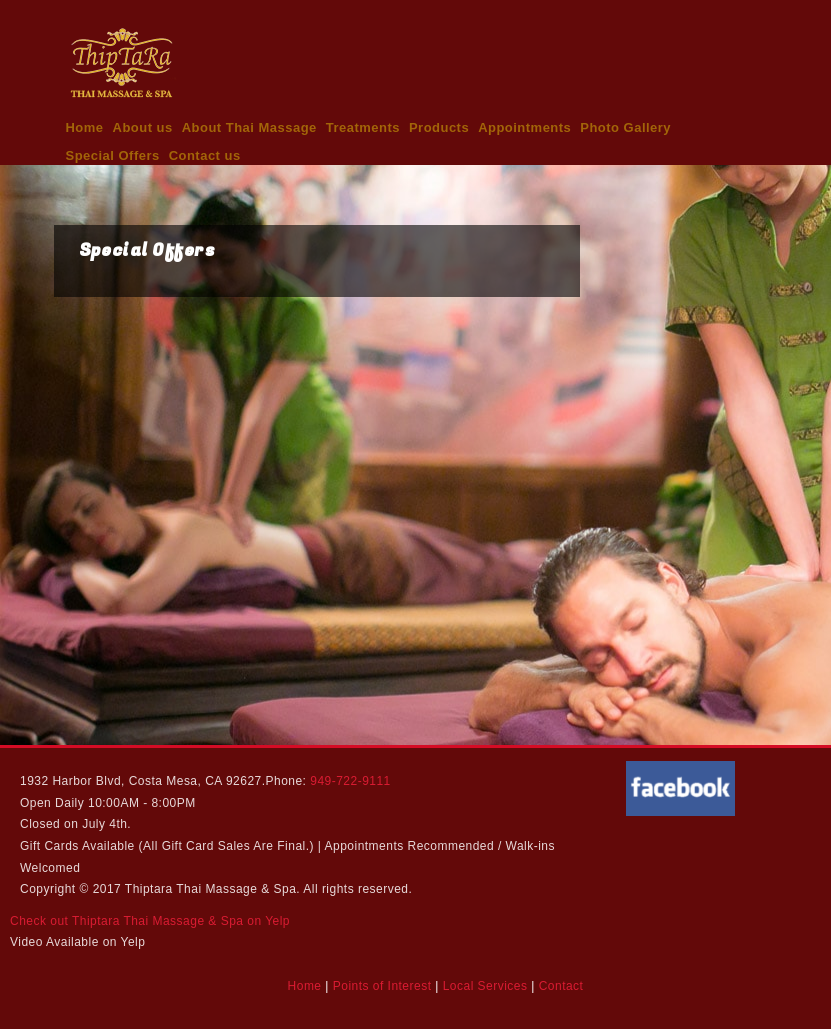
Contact (561, 986)
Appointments (524, 127)
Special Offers (113, 155)
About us (143, 127)
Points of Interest (382, 986)
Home (85, 127)
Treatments (363, 127)
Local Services (485, 986)
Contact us (205, 155)
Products (439, 127)
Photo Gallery (625, 127)
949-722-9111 (350, 781)
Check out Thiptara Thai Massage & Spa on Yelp (150, 921)
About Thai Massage (249, 127)
